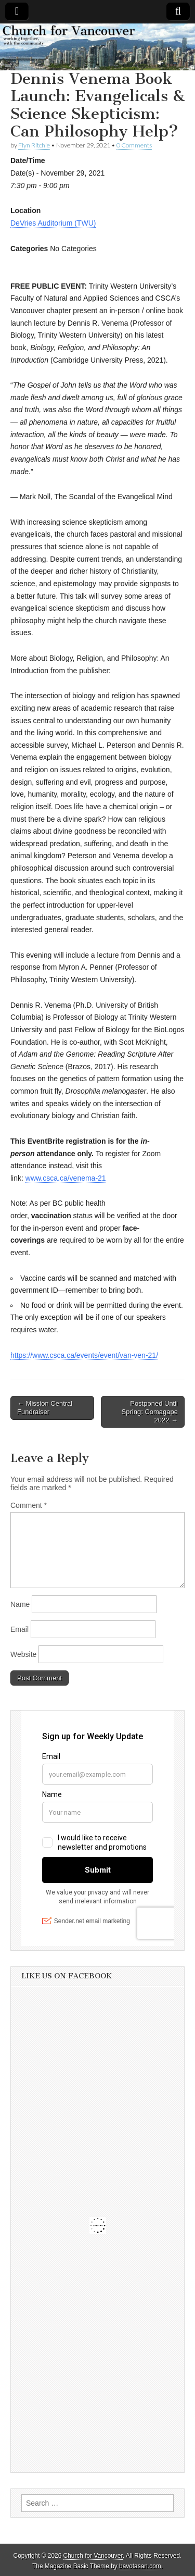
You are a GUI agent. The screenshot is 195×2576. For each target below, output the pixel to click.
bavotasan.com (140, 2566)
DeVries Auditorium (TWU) (53, 223)
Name (20, 1604)
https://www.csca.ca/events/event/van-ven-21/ (84, 1355)
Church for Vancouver (93, 2555)
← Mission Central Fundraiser (44, 1408)
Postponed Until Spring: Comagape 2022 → (150, 1411)
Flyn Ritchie (34, 145)
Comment (28, 1505)
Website (23, 1654)
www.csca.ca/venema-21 (65, 1178)
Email (19, 1629)
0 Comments (134, 145)
